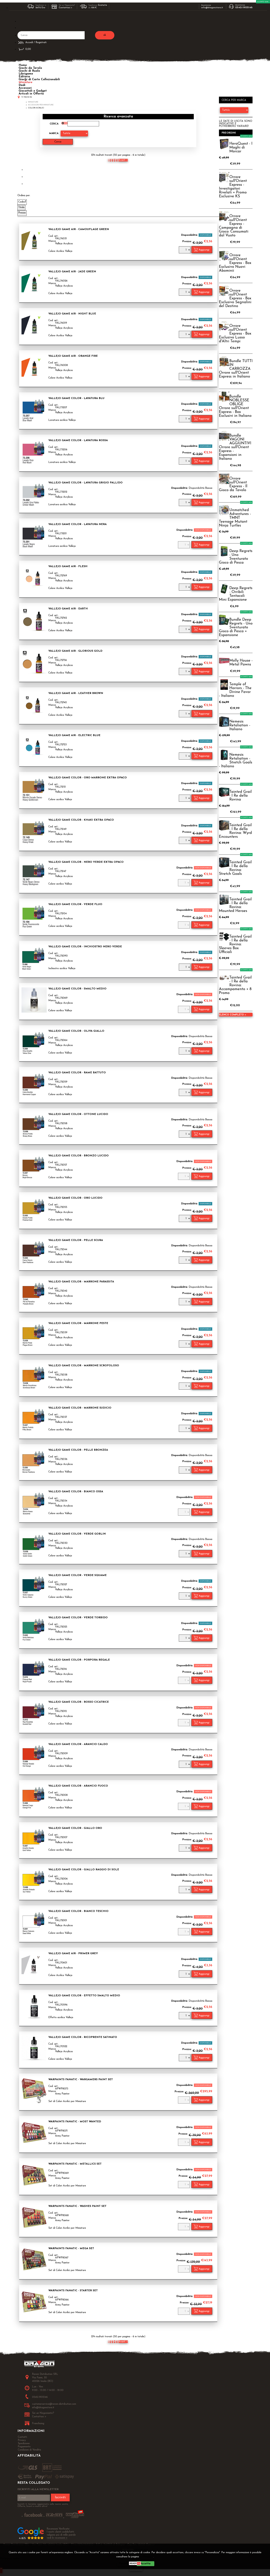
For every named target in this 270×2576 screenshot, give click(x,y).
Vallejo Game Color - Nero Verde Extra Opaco (86, 862)
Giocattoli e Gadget (33, 90)
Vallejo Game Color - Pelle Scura (75, 1240)
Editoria (24, 76)
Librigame (26, 73)
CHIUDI (136, 2568)
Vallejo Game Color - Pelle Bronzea (78, 1450)
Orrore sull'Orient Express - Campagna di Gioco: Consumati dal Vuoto (233, 225)
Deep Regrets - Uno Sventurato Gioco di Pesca (235, 557)
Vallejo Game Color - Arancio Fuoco (78, 1786)
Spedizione (24, 2443)
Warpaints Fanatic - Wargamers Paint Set (80, 2079)
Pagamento (24, 2446)
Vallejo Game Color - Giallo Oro (75, 1828)
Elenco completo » (232, 1015)
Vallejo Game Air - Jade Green (72, 271)
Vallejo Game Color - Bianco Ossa (75, 1491)
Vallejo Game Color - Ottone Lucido (78, 1114)
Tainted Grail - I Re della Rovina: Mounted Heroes (235, 905)
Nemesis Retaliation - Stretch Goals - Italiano (235, 760)
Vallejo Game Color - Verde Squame (77, 1575)
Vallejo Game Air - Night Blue (72, 313)
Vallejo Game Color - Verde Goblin (77, 1534)
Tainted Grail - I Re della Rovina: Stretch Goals (235, 868)
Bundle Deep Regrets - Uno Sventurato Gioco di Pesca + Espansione (236, 627)
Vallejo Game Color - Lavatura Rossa (78, 440)
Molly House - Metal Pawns (241, 662)
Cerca (54, 124)
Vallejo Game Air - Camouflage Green (78, 229)
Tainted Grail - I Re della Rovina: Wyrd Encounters (235, 831)
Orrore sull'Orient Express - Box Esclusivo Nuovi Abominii (235, 263)
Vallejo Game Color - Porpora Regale (79, 1660)
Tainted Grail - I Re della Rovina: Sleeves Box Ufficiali (235, 944)
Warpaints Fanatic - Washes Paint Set (77, 2206)
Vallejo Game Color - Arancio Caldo (78, 1744)
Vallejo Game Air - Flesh (67, 566)
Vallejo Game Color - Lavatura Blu (76, 398)
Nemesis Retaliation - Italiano (239, 725)
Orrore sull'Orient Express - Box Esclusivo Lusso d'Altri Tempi (235, 333)
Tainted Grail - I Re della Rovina (240, 796)
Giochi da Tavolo (30, 68)
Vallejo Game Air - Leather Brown (75, 693)
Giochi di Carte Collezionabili (39, 79)
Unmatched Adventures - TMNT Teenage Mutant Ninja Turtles (235, 518)
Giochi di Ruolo (29, 70)
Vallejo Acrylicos (64, 243)
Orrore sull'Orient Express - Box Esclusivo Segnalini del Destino (235, 298)
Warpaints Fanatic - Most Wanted (74, 2121)
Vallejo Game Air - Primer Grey (73, 1953)
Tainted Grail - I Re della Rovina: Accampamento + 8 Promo (235, 985)
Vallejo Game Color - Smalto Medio (77, 988)
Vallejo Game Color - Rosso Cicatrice (78, 1702)
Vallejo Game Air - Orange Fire (73, 356)
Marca (53, 133)
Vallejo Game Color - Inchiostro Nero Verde (85, 946)
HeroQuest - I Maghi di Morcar (240, 147)
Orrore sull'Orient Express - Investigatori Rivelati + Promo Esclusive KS (233, 186)
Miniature (25, 82)
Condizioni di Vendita (29, 2450)
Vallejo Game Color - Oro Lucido (75, 1198)
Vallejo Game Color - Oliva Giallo (76, 1031)
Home (23, 65)
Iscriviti (60, 2497)
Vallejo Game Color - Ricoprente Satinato (82, 2037)
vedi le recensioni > (57, 2538)
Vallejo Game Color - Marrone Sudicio (79, 1408)
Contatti (22, 2437)
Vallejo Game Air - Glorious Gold (75, 651)
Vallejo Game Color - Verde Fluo (75, 904)
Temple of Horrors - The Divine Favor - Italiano (235, 690)
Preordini (229, 133)
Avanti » (123, 160)
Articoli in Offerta (31, 93)
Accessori (25, 88)
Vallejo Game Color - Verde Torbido (78, 1617)
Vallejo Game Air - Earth (68, 608)
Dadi (22, 85)
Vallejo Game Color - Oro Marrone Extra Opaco (87, 777)
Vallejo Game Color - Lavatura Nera (77, 524)
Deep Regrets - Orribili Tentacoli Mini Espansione (235, 594)
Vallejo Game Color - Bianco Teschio (78, 1911)
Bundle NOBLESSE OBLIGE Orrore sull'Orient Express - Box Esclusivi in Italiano (235, 406)
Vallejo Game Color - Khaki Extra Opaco (81, 820)
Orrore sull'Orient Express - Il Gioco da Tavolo (233, 484)
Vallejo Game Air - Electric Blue (74, 735)
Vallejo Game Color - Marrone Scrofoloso (83, 1365)
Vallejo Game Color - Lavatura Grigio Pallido (85, 482)
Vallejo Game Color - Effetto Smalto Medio (84, 1995)
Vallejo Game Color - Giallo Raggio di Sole (83, 1869)
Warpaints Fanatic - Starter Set (73, 2290)
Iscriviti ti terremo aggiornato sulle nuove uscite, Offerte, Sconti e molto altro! (42, 2505)
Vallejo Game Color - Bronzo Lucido (78, 1155)
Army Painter (62, 2094)
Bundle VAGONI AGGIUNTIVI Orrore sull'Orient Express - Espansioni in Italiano (235, 447)
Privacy (147, 2557)
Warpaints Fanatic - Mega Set (71, 2248)
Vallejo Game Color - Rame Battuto (77, 1072)
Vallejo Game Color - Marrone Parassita (81, 1281)
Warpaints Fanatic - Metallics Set (75, 2164)
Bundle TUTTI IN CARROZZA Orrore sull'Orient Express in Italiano (236, 369)
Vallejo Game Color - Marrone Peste (78, 1323)
